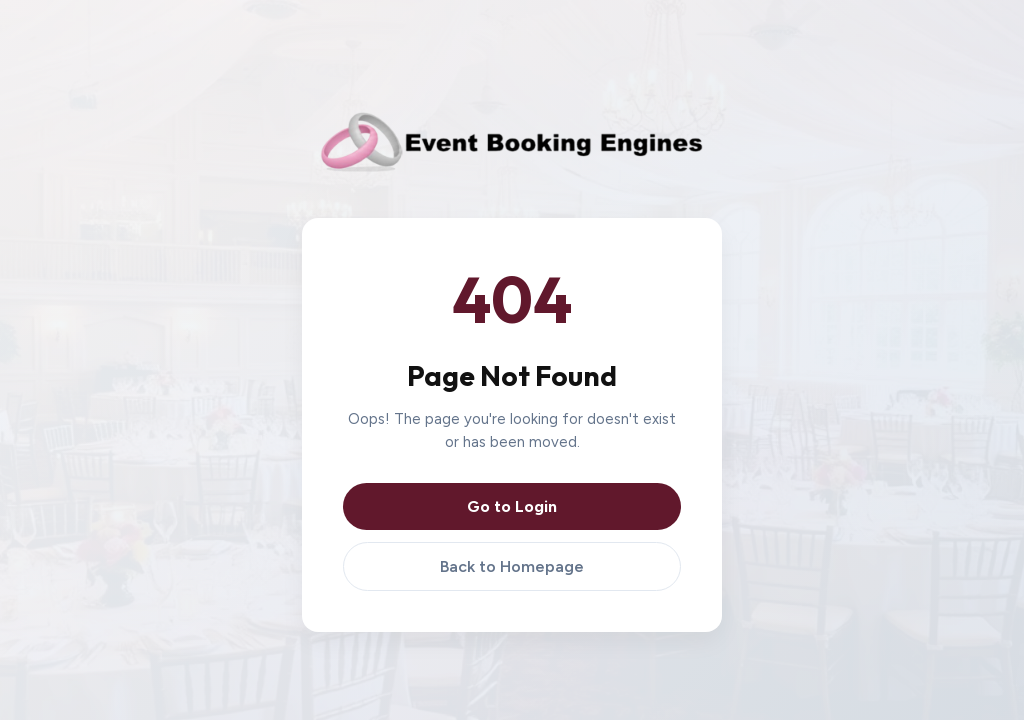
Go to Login (512, 506)
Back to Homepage (512, 566)
